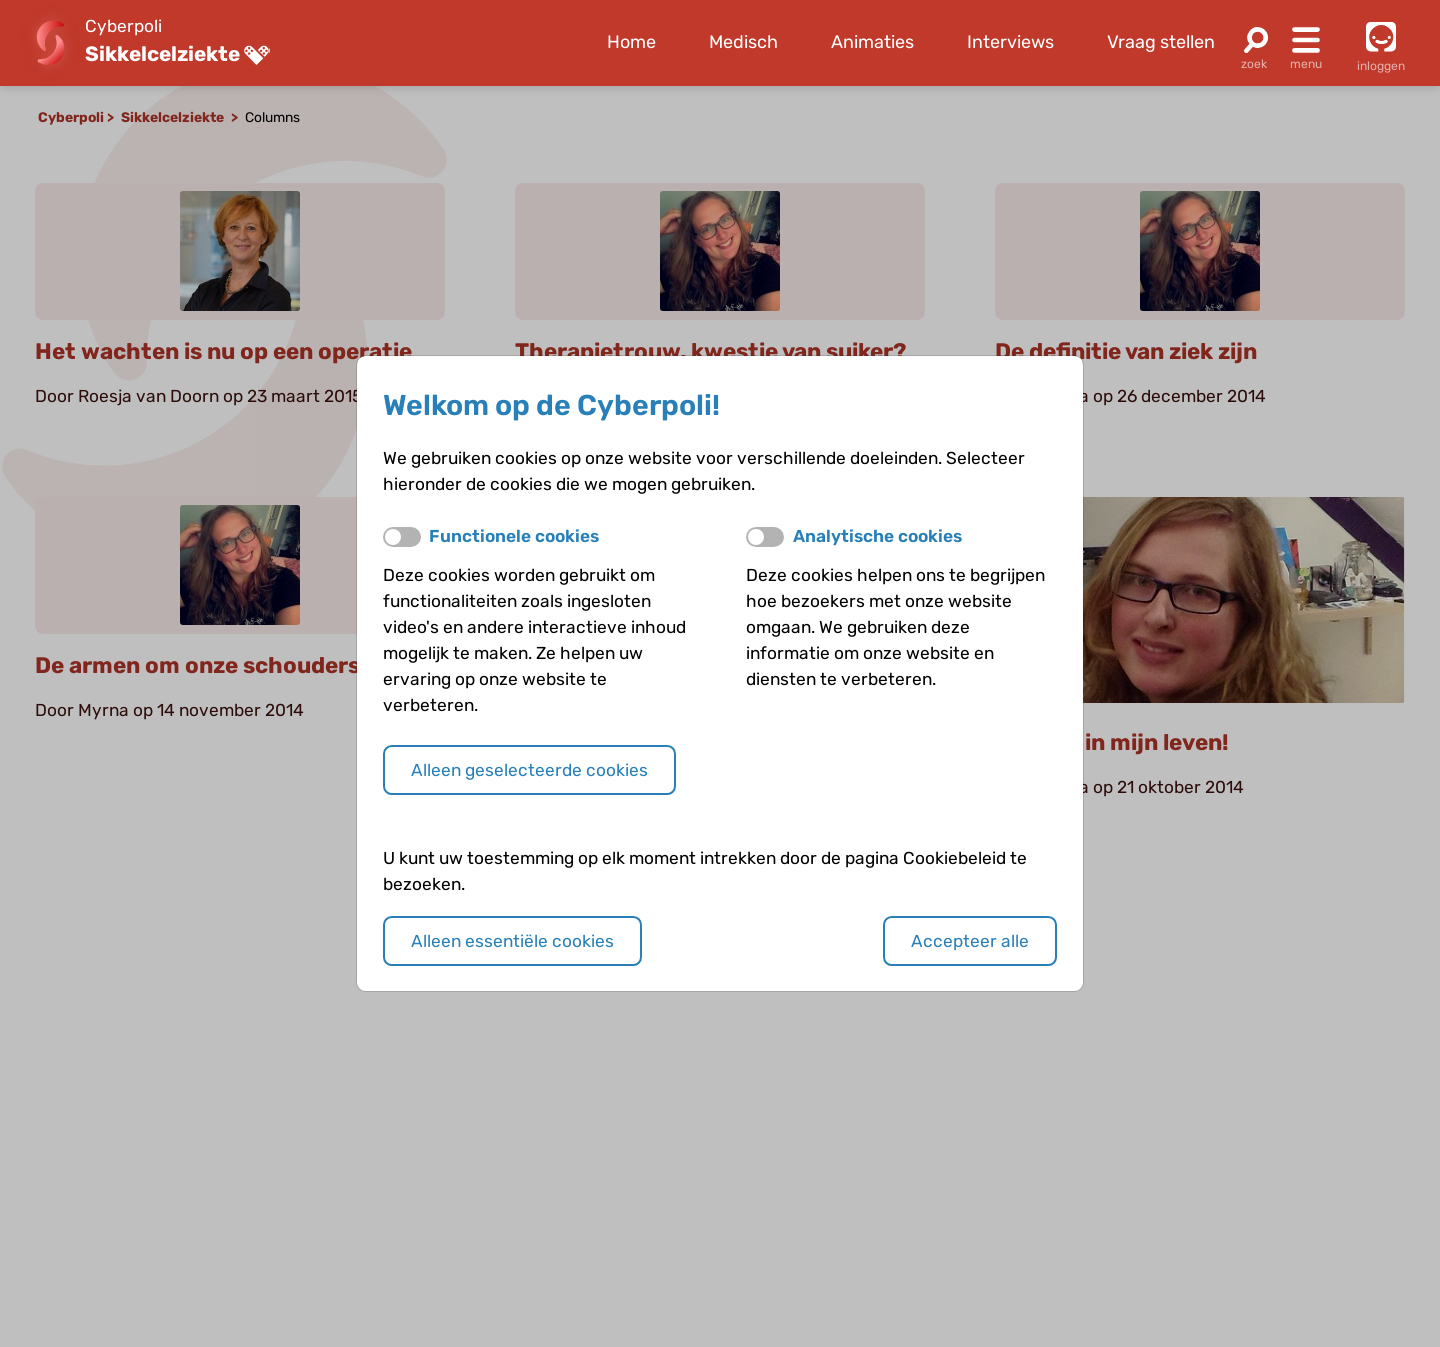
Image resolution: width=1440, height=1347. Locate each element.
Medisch (743, 42)
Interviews (1010, 42)
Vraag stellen (1161, 42)
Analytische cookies (877, 536)
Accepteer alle (970, 941)
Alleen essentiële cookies (512, 941)
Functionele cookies (514, 536)
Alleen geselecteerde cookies (529, 770)
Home (631, 42)
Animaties (872, 42)
